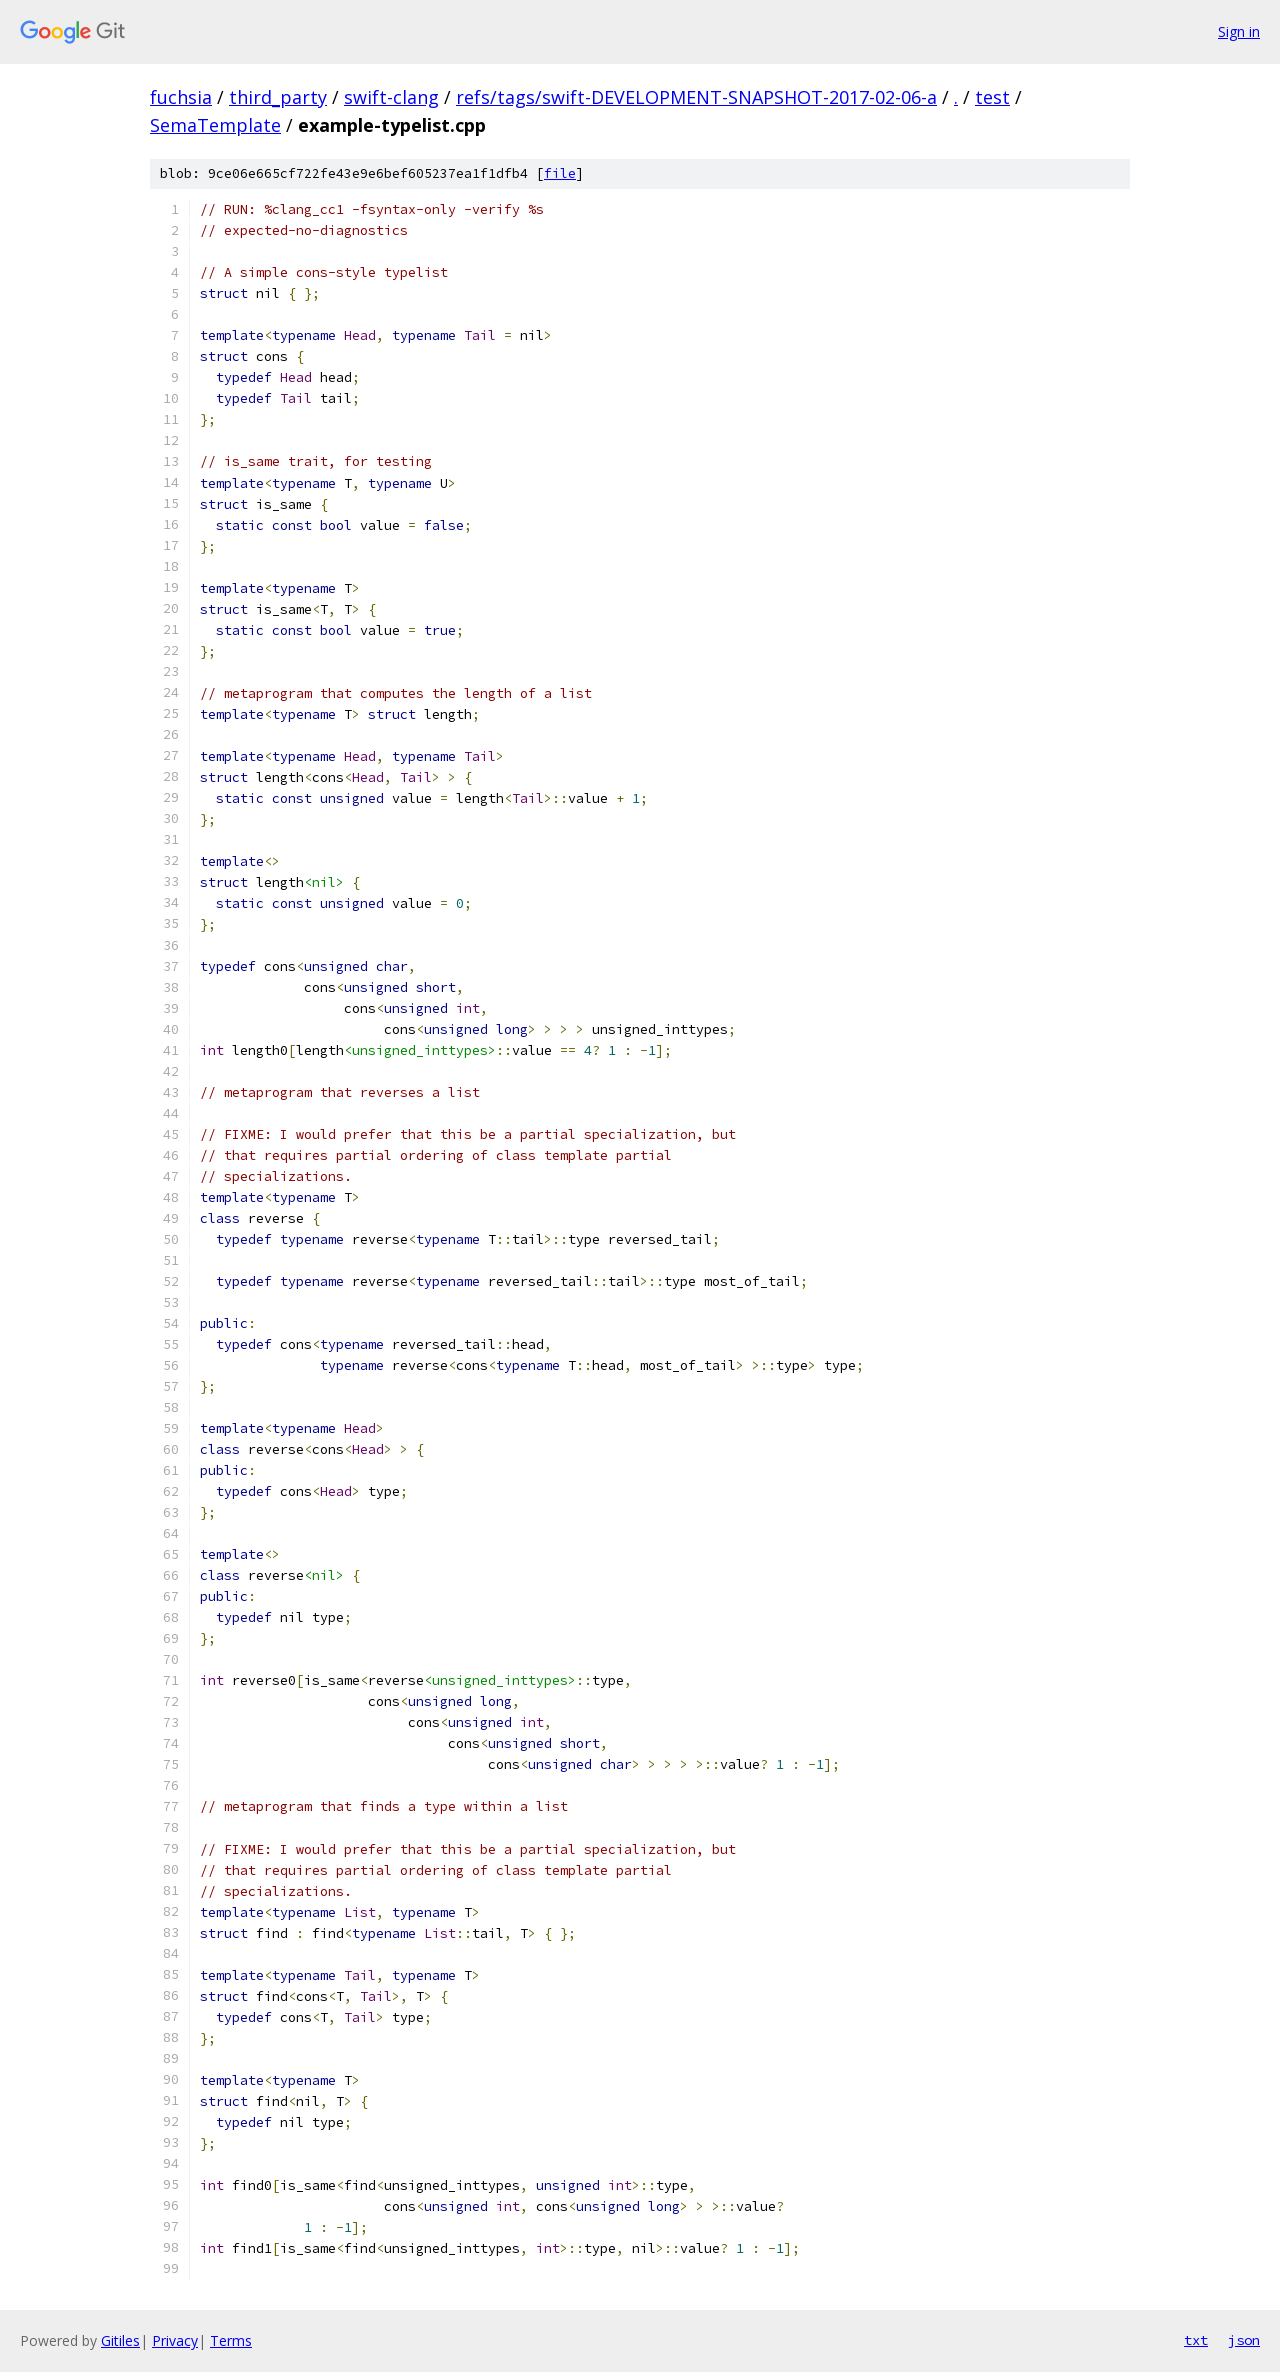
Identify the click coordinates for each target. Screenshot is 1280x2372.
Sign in (1239, 31)
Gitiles (120, 2340)
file (560, 173)
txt (1196, 2340)
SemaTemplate (215, 125)
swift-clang (391, 97)
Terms (231, 2340)
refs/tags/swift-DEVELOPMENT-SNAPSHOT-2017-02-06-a (696, 97)
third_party (278, 97)
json (1244, 2340)
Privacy (175, 2340)
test (992, 97)
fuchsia (181, 97)
